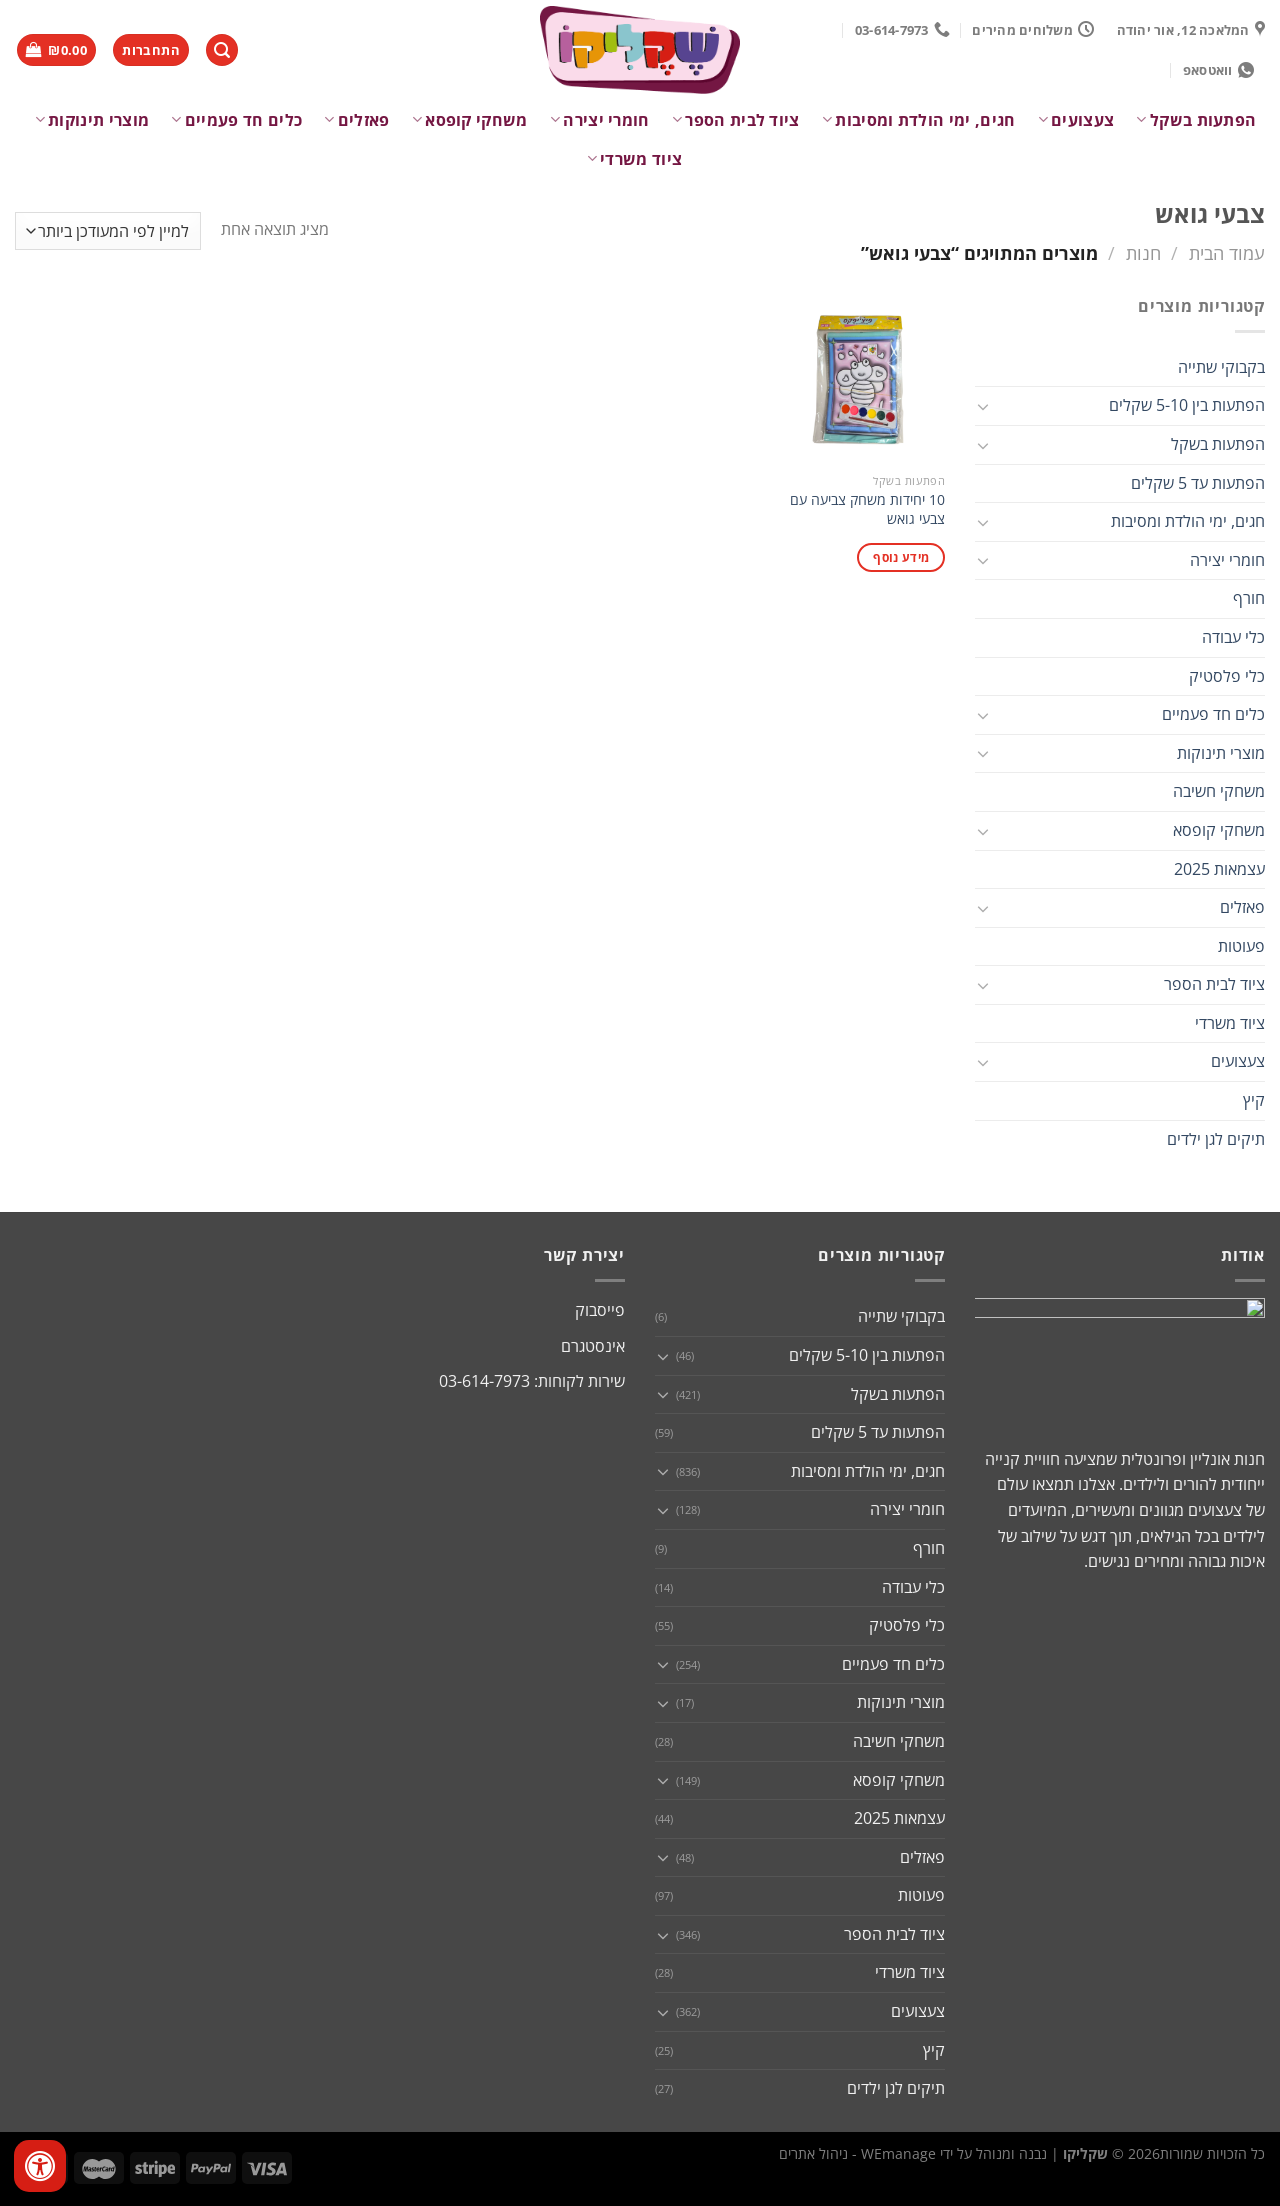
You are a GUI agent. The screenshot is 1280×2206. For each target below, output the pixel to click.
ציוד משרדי (635, 159)
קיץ (1254, 1100)
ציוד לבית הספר (736, 120)
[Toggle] (983, 406)
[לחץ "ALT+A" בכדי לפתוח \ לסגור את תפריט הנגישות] (40, 2166)
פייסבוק (600, 1310)
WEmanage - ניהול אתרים (857, 2153)
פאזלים (356, 120)
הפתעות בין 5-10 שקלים (1187, 405)
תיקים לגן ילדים (1216, 1139)
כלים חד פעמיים (236, 120)
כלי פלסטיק (1227, 676)
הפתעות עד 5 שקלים (1198, 483)
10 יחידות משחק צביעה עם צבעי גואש (867, 509)
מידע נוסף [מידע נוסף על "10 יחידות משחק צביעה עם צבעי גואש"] (901, 557)
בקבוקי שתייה (1221, 367)
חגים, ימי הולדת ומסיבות (919, 120)
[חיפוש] (222, 50)
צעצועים (1076, 120)
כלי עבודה (1233, 637)
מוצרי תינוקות (92, 120)
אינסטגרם (593, 1346)
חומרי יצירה (600, 120)
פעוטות (1241, 946)
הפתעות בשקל (1196, 120)
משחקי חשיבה (1219, 791)
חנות (1143, 252)
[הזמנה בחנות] (108, 231)
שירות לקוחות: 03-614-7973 (532, 1381)
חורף (1249, 598)
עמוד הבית (1227, 252)
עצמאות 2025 (1219, 869)
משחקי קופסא (470, 120)
